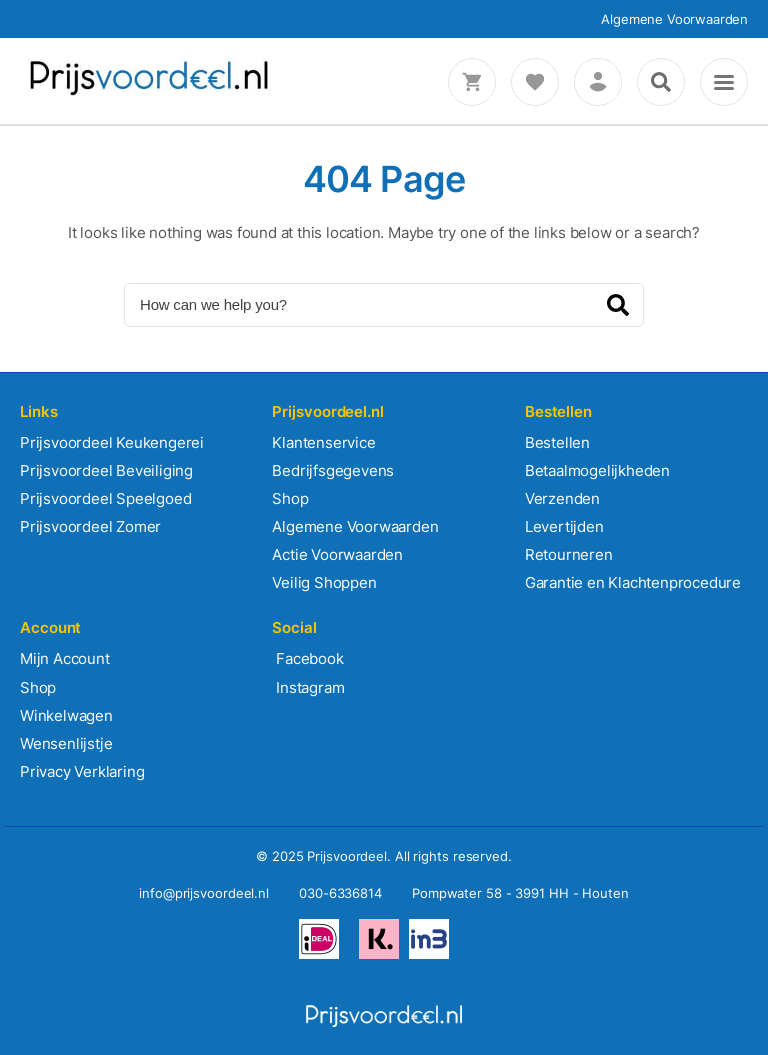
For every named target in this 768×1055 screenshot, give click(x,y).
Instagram (308, 687)
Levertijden (564, 526)
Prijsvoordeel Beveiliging (106, 470)
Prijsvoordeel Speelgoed (105, 498)
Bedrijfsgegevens (333, 470)
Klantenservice (323, 442)
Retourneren (569, 554)
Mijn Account (65, 658)
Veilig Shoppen (324, 582)
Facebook (307, 658)
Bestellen (557, 442)
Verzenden (562, 498)
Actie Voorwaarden (337, 554)
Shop (290, 498)
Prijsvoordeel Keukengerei (112, 442)
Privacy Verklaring (82, 771)
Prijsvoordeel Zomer (90, 526)
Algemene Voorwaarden (674, 19)
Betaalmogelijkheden (597, 470)
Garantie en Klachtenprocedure (633, 582)
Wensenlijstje (66, 743)
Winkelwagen (66, 715)
